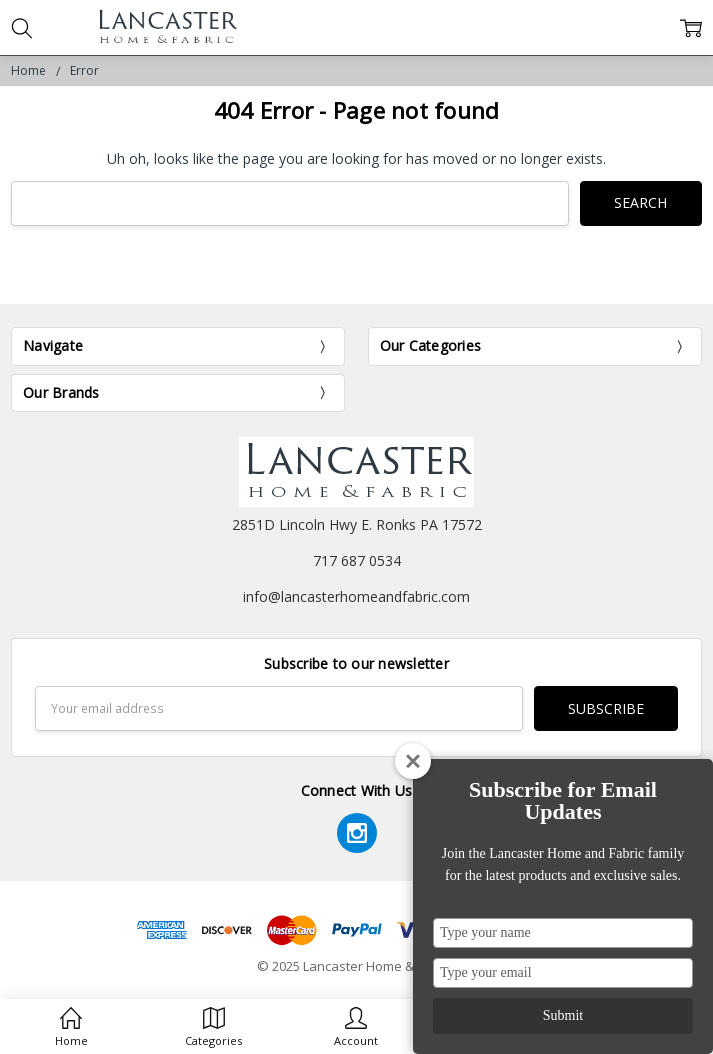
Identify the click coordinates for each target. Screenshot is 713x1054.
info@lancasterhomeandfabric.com (356, 596)
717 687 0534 (357, 560)
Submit (563, 1015)
